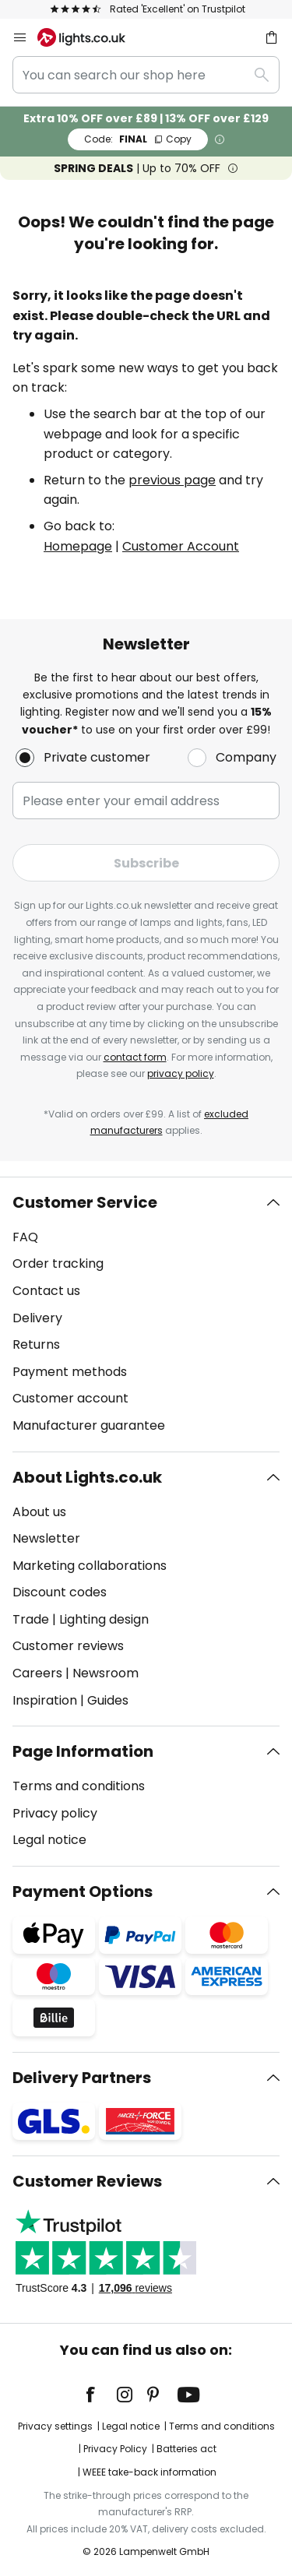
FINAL (138, 139)
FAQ (25, 1237)
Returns (36, 1344)
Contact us (46, 1291)
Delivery (37, 1318)
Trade (30, 1619)
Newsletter (46, 1538)
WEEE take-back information (149, 2472)
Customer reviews (68, 1646)
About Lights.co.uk (87, 1477)
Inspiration (44, 1700)
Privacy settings (55, 2426)
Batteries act (186, 2448)
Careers (37, 1673)
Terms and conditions (78, 1786)
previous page (172, 480)
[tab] (146, 1314)
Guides (107, 1700)
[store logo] (90, 37)
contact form (135, 1057)
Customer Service (84, 1202)
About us (39, 1512)
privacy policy (180, 1073)
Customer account (70, 1398)
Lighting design (104, 1619)
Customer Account (180, 546)
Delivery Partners (81, 2078)
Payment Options (82, 1891)
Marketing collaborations (89, 1566)
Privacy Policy (115, 2448)
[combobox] (146, 74)
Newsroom (105, 1673)
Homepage (78, 546)
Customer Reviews (87, 2181)
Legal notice (49, 1840)
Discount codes (59, 1592)
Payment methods (69, 1372)
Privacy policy (54, 1813)
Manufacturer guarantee (88, 1425)
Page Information (82, 1751)
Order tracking (58, 1263)
